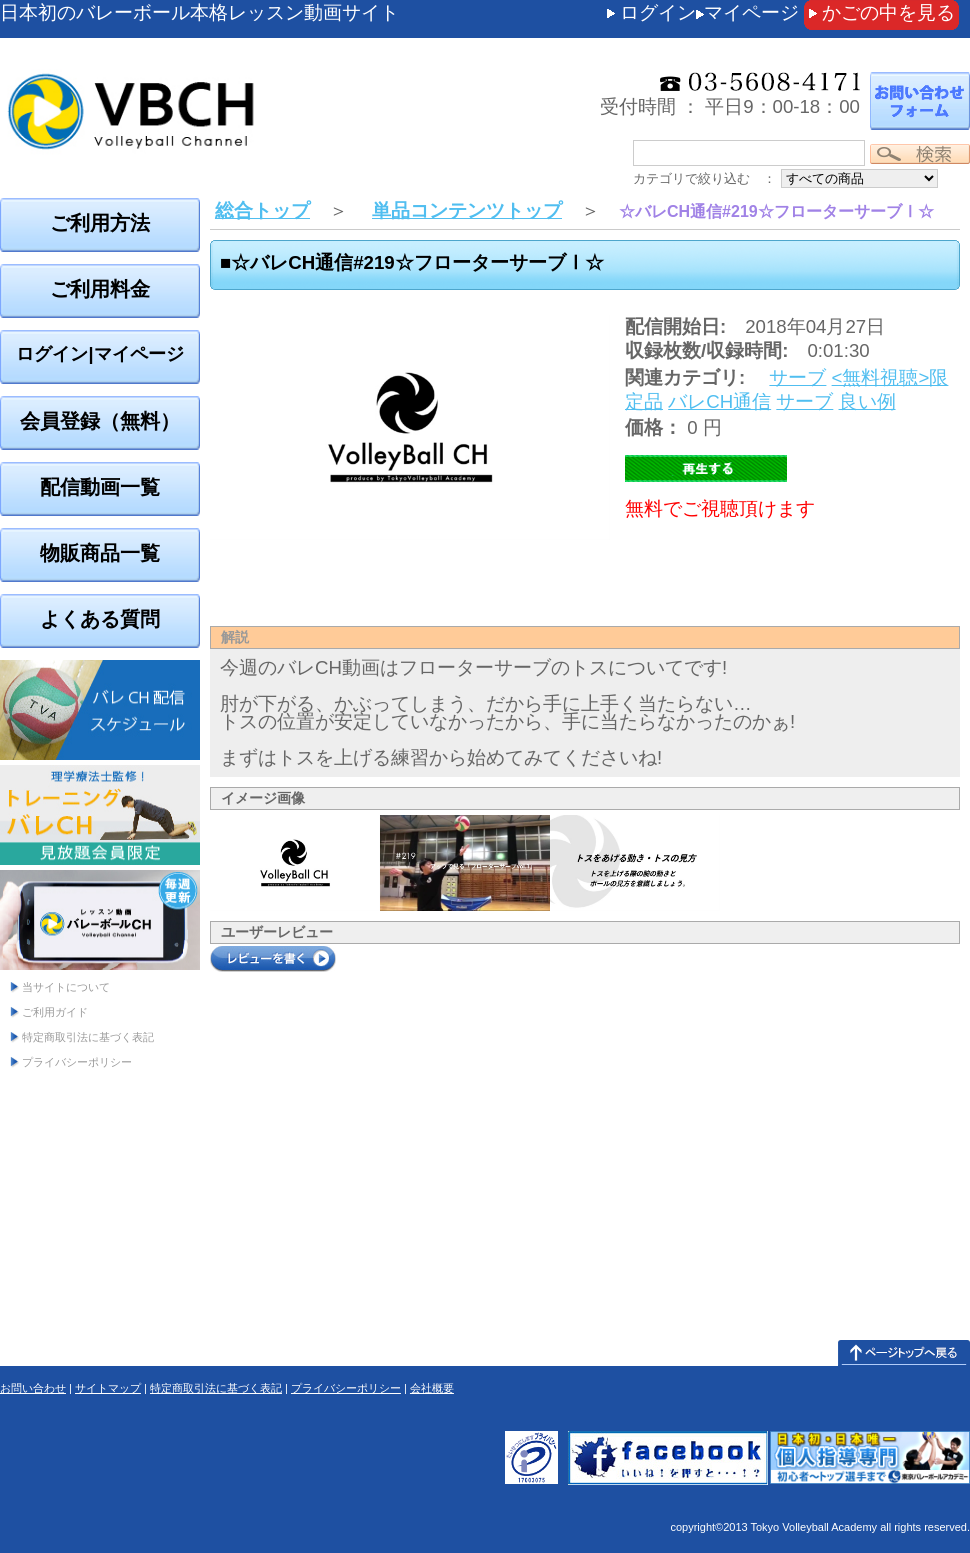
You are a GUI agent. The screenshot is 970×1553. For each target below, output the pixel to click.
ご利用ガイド (55, 1012)
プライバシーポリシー (77, 1062)
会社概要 (432, 1388)
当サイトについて (66, 987)
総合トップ (262, 210)
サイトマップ (108, 1388)
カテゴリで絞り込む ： (704, 178)
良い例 (867, 401)
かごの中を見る (888, 12)
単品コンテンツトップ (467, 210)
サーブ (797, 377)
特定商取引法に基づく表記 (88, 1037)
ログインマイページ (709, 12)
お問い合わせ (33, 1388)
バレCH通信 (719, 401)
